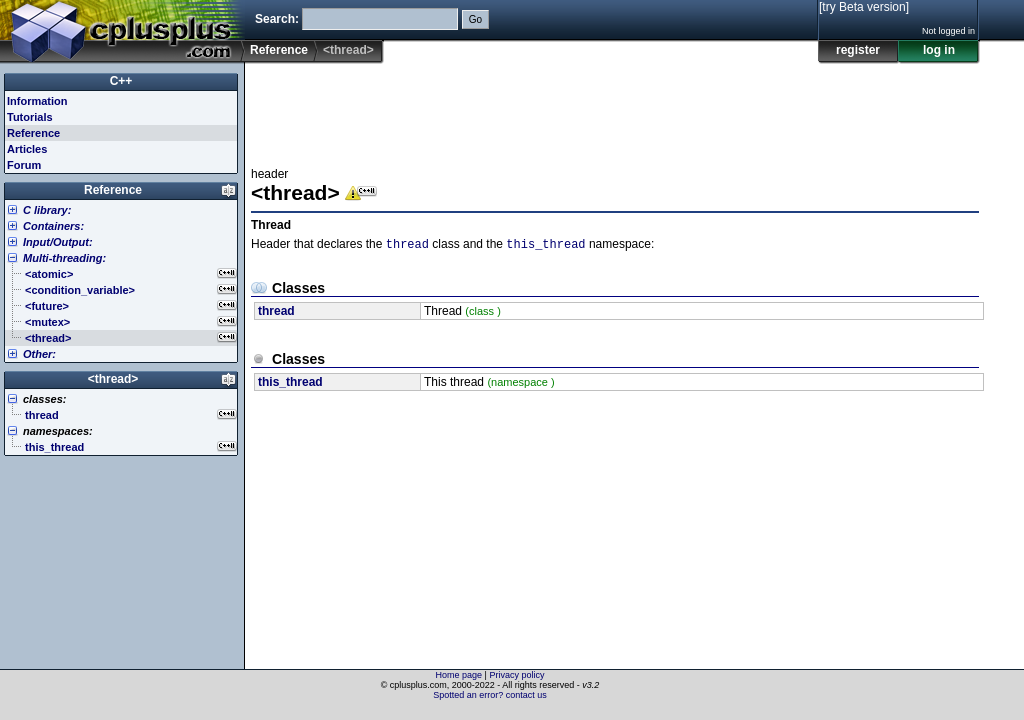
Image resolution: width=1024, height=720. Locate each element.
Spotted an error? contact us (490, 695)
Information (37, 101)
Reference (279, 50)
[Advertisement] (615, 109)
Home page (459, 675)
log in (939, 50)
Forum (24, 165)
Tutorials (30, 117)
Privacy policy (516, 675)
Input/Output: (58, 242)
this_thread (545, 245)
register (858, 50)
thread (407, 245)
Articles (27, 149)
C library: (47, 210)
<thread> (113, 379)
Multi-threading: (64, 258)
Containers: (53, 226)
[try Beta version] (864, 7)
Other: (39, 354)
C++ (121, 81)
